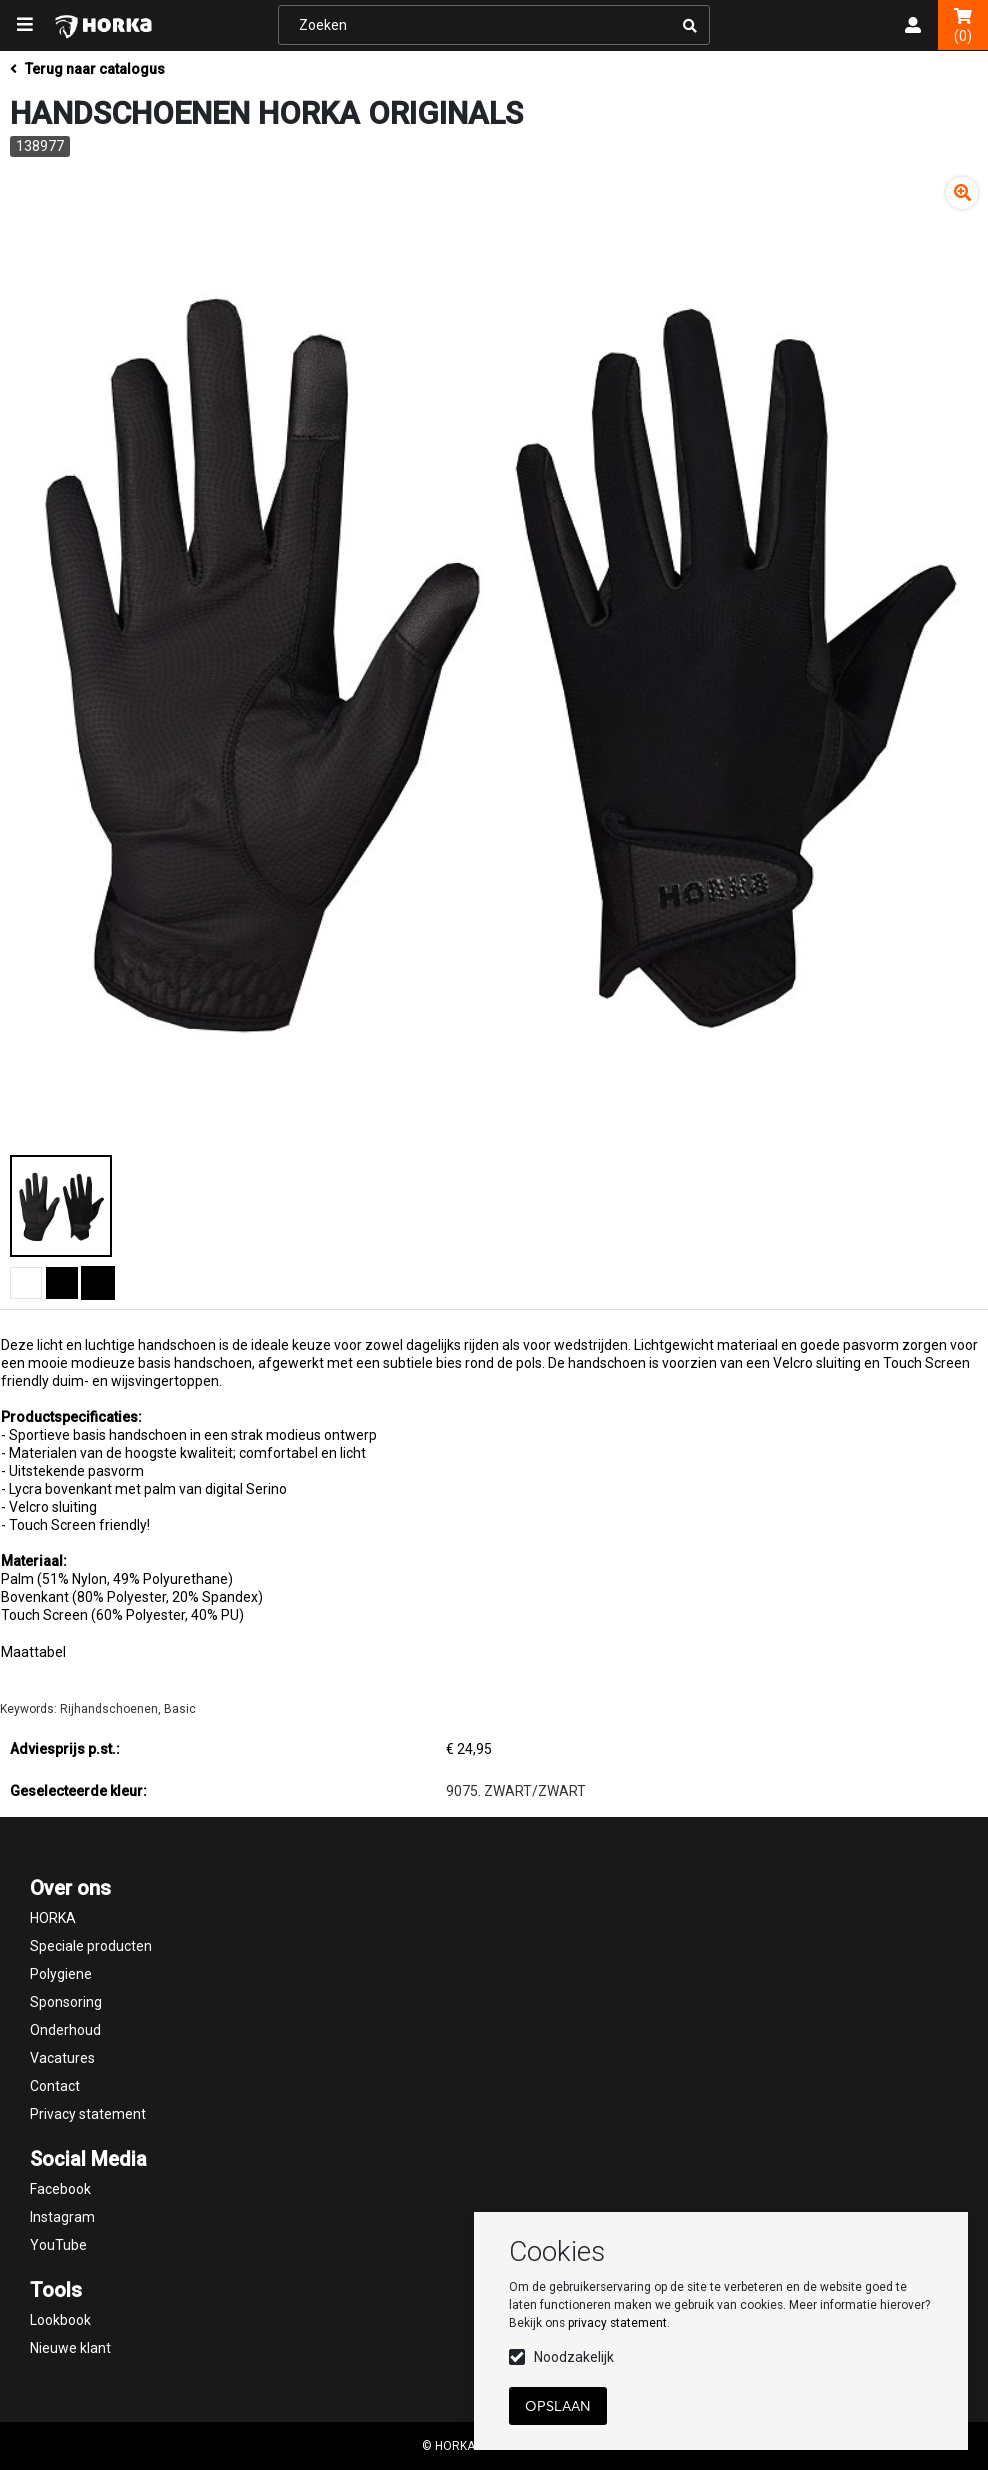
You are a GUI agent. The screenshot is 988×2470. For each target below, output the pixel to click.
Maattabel (33, 1652)
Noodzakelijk (574, 2357)
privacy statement (617, 2323)
